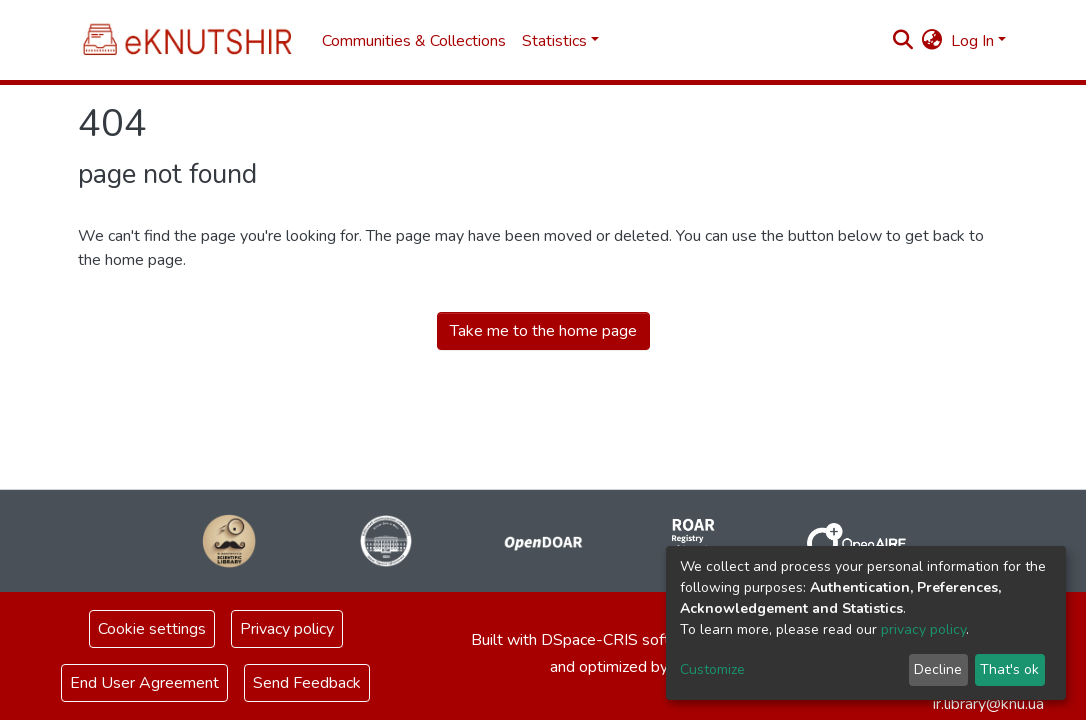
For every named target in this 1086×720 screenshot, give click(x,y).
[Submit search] (903, 41)
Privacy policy (287, 629)
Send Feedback (307, 683)
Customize (712, 669)
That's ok (1009, 669)
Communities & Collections (414, 41)
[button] (932, 41)
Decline (938, 669)
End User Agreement (144, 683)
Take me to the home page (543, 331)
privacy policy (923, 629)
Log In (972, 41)
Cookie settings (152, 629)
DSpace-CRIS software (623, 640)
